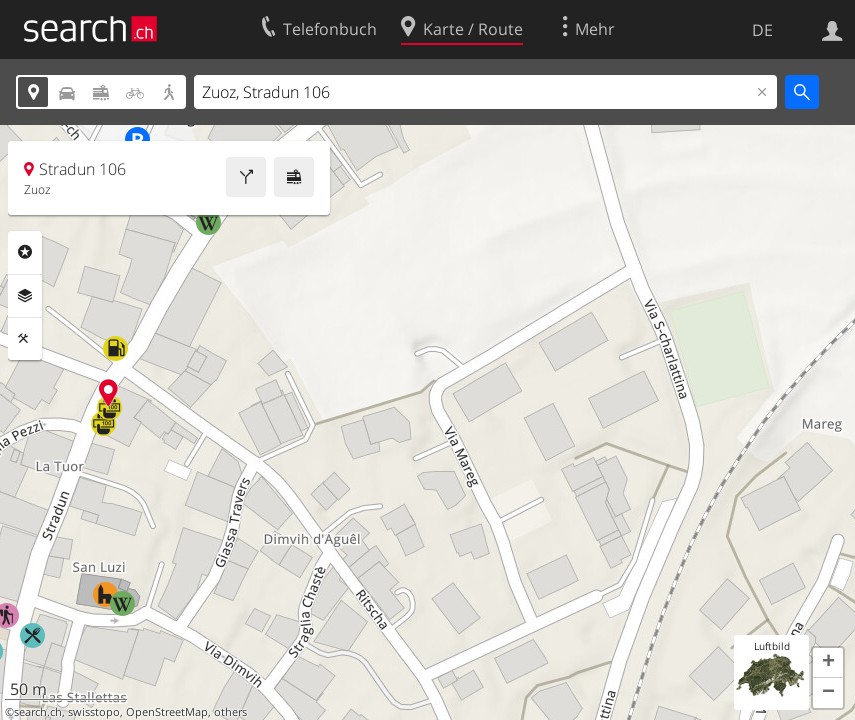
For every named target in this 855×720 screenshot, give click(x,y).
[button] (828, 663)
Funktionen (25, 339)
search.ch (38, 712)
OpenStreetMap (167, 712)
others (230, 712)
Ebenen (25, 296)
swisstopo (94, 712)
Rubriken (25, 252)
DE (762, 30)
